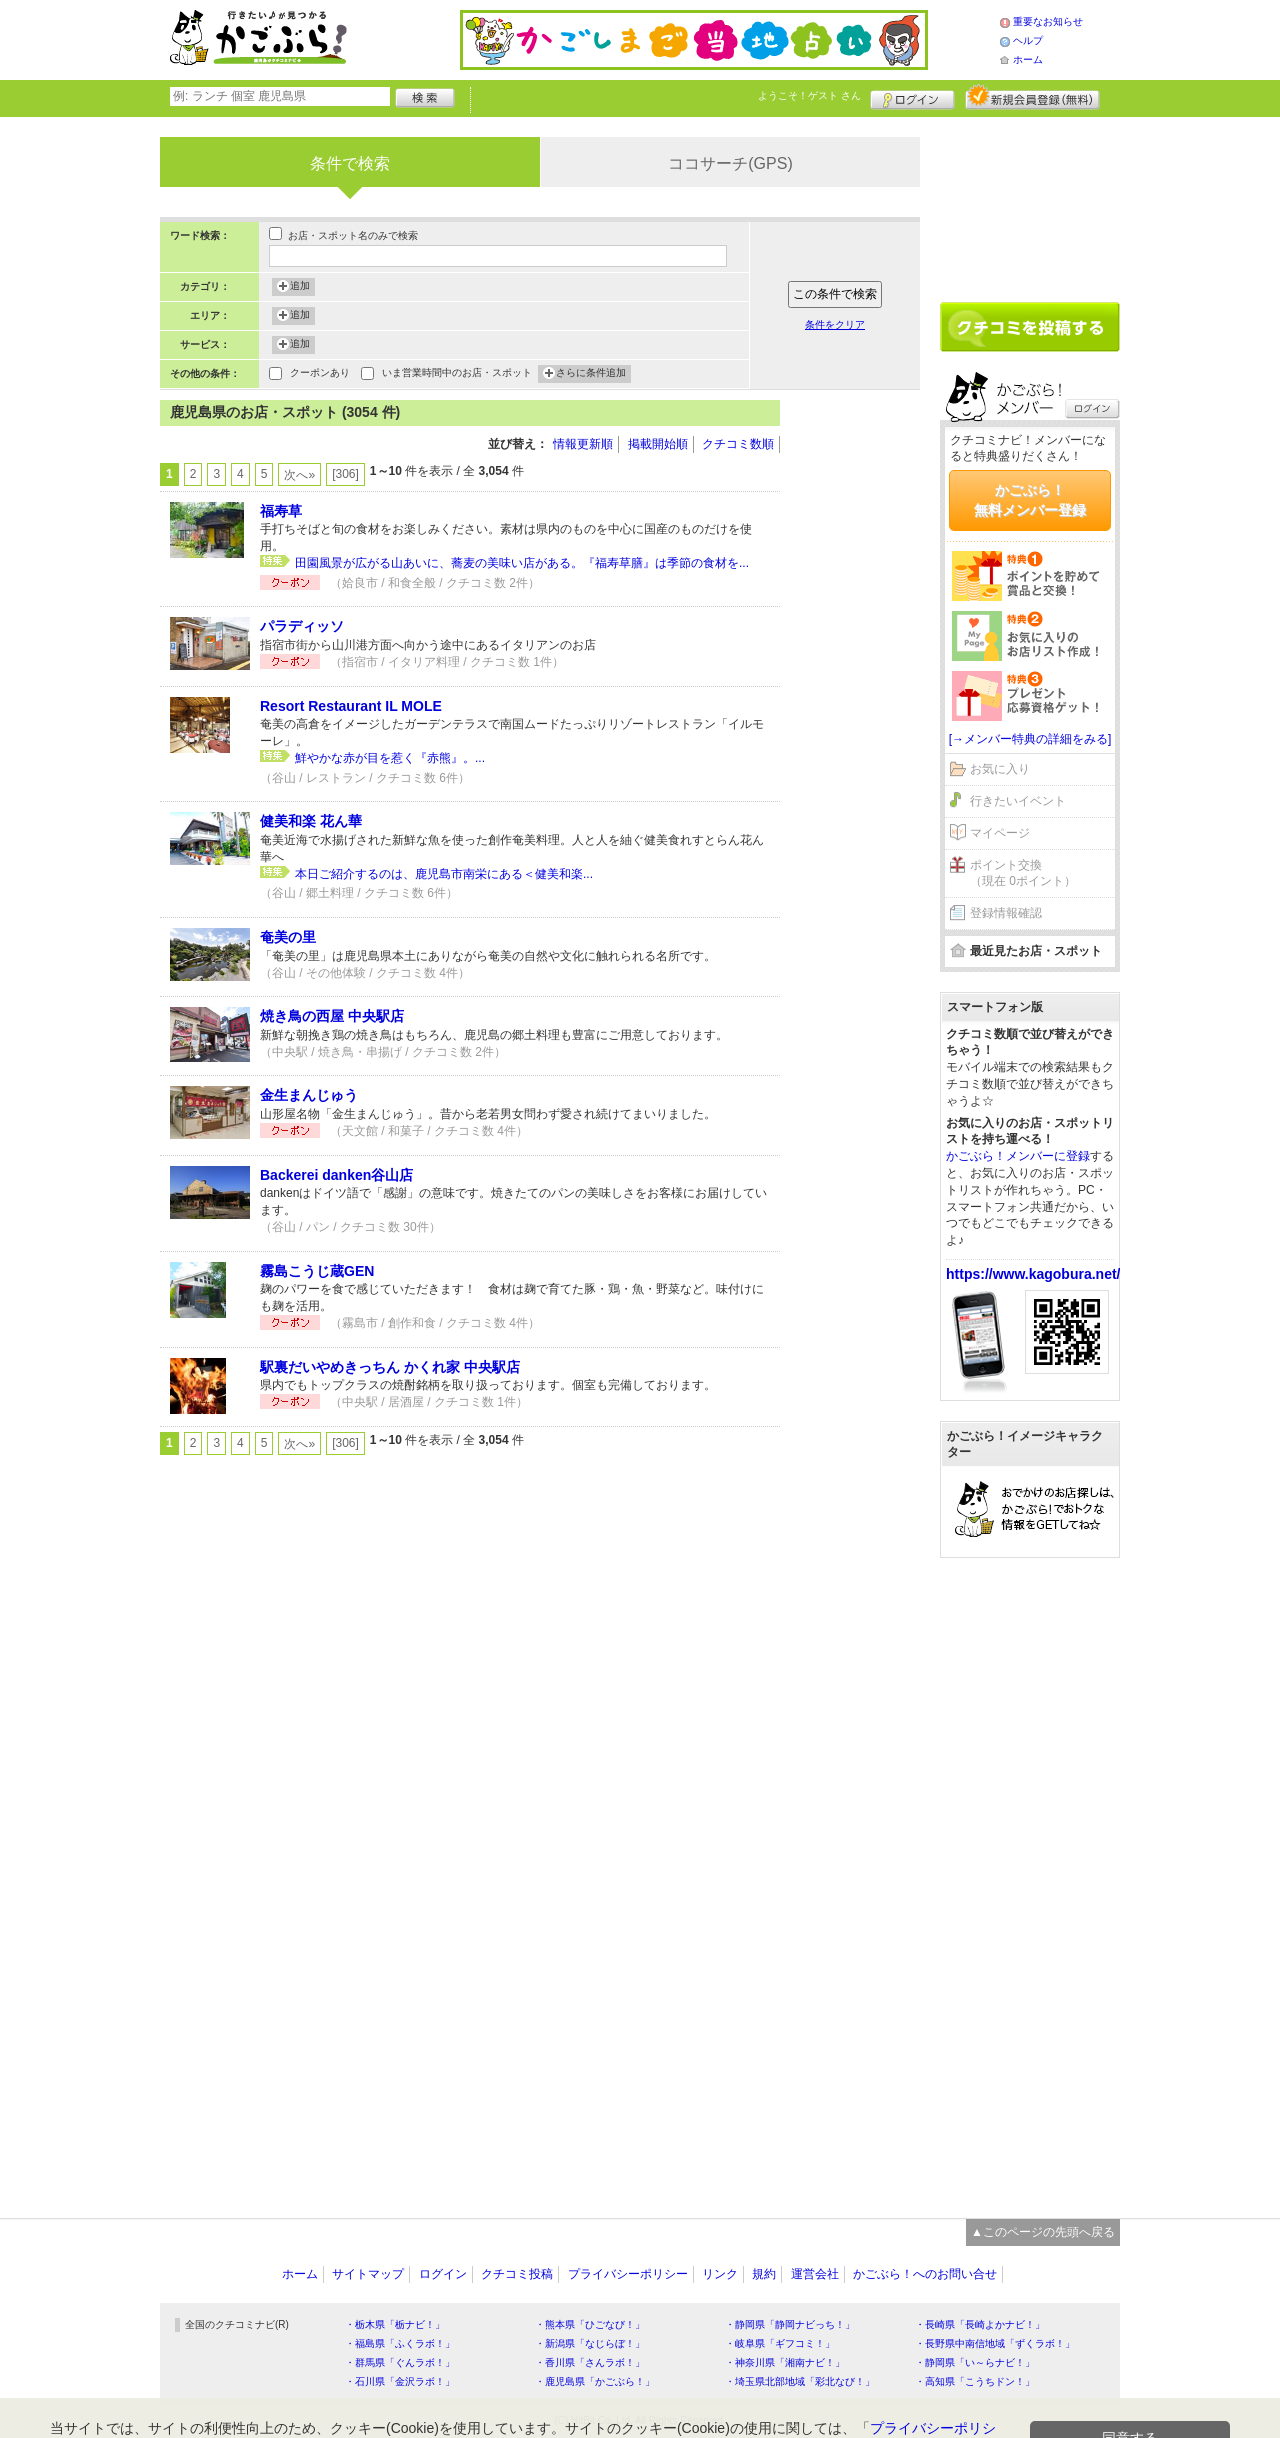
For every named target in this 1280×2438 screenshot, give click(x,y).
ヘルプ (1028, 40)
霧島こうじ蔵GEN (317, 1271)
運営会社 (815, 2274)
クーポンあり (320, 374)
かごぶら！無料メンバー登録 (1030, 500)
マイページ (1000, 833)
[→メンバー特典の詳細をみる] (1030, 739)
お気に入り (1000, 769)
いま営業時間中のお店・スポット (457, 374)
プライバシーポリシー (628, 2274)
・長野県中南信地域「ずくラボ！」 (995, 2343)
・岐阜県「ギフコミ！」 (780, 2343)
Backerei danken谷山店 (336, 1175)
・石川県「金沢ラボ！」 (400, 2381)
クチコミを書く (1030, 327)
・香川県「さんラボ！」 (590, 2362)
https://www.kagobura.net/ (1033, 1274)
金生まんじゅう (309, 1095)
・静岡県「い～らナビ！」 (975, 2362)
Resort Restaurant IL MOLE (351, 706)
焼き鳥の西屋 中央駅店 (332, 1016)
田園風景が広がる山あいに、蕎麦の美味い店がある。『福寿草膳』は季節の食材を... (522, 563)
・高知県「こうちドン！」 (975, 2381)
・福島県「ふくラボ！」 (400, 2343)
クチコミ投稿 (517, 2274)
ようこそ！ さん (809, 95)
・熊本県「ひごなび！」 (590, 2324)
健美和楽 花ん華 (311, 821)
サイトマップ (368, 2274)
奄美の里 (288, 937)
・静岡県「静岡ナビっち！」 (790, 2324)
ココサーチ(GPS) (730, 163)
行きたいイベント (1018, 801)
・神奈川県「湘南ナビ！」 (785, 2362)
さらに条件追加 (591, 374)
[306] (345, 474)
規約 (764, 2274)
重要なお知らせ (1048, 21)
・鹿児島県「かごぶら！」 (595, 2381)
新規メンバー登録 (1032, 97)
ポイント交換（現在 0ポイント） (1023, 873)
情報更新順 (583, 444)
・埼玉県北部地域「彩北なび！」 (800, 2381)
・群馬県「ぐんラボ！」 (400, 2362)
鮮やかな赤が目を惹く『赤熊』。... (390, 758)
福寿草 (281, 511)
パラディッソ (302, 626)
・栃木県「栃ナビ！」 (395, 2324)
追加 (300, 287)
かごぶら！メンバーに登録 (1018, 1156)
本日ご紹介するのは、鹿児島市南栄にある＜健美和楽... (444, 874)
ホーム (1028, 59)
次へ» (299, 475)
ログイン (912, 97)
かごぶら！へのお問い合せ (925, 2274)
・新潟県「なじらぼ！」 (590, 2343)
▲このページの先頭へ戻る (1043, 2232)
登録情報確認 (1006, 913)
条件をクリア (835, 324)
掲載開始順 (658, 444)
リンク (720, 2274)
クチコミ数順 (738, 444)
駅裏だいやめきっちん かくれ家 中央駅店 (390, 1367)
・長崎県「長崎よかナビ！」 (980, 2324)
